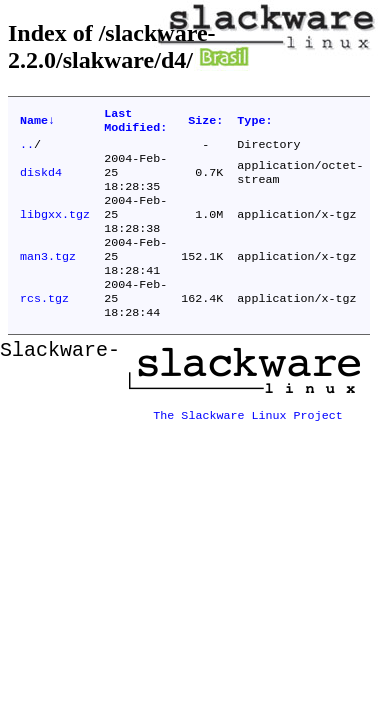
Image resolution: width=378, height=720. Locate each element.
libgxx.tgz (55, 230)
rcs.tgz (44, 326)
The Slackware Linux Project (248, 438)
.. (27, 150)
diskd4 (41, 182)
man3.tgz (48, 278)
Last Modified (135, 123)
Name (37, 123)
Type (254, 123)
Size (205, 123)
